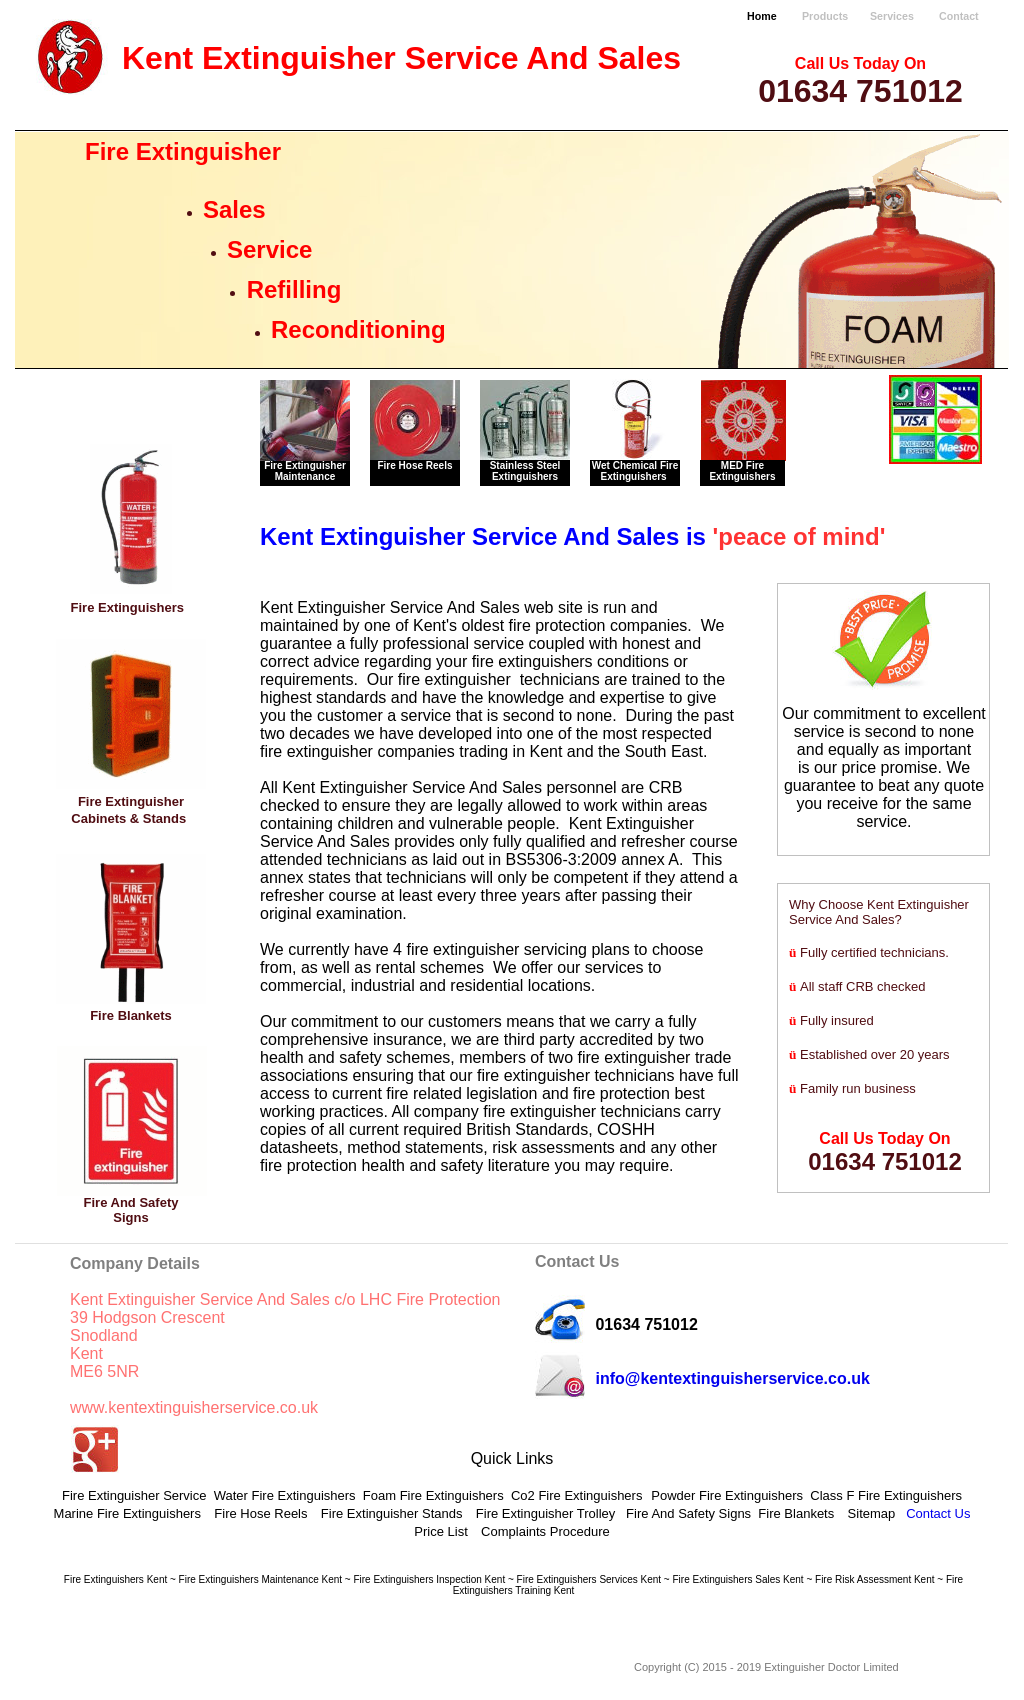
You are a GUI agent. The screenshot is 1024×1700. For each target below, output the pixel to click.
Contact (959, 16)
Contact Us (938, 1513)
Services (892, 16)
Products (825, 16)
